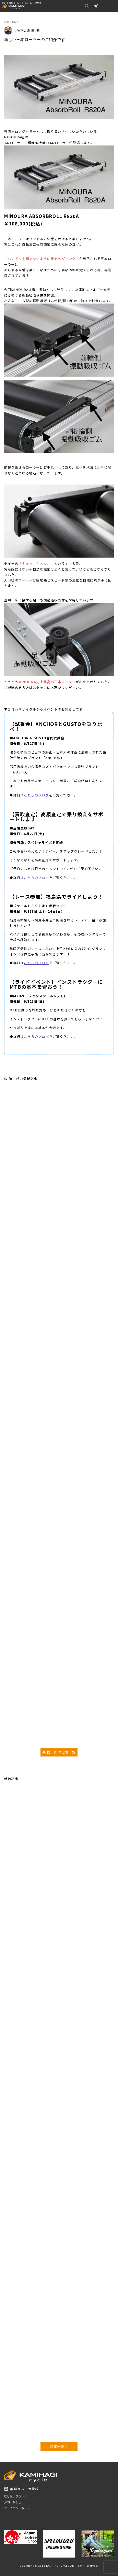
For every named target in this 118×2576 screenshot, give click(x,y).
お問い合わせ (12, 2502)
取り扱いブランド (15, 2496)
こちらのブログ (36, 795)
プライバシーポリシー (18, 2508)
